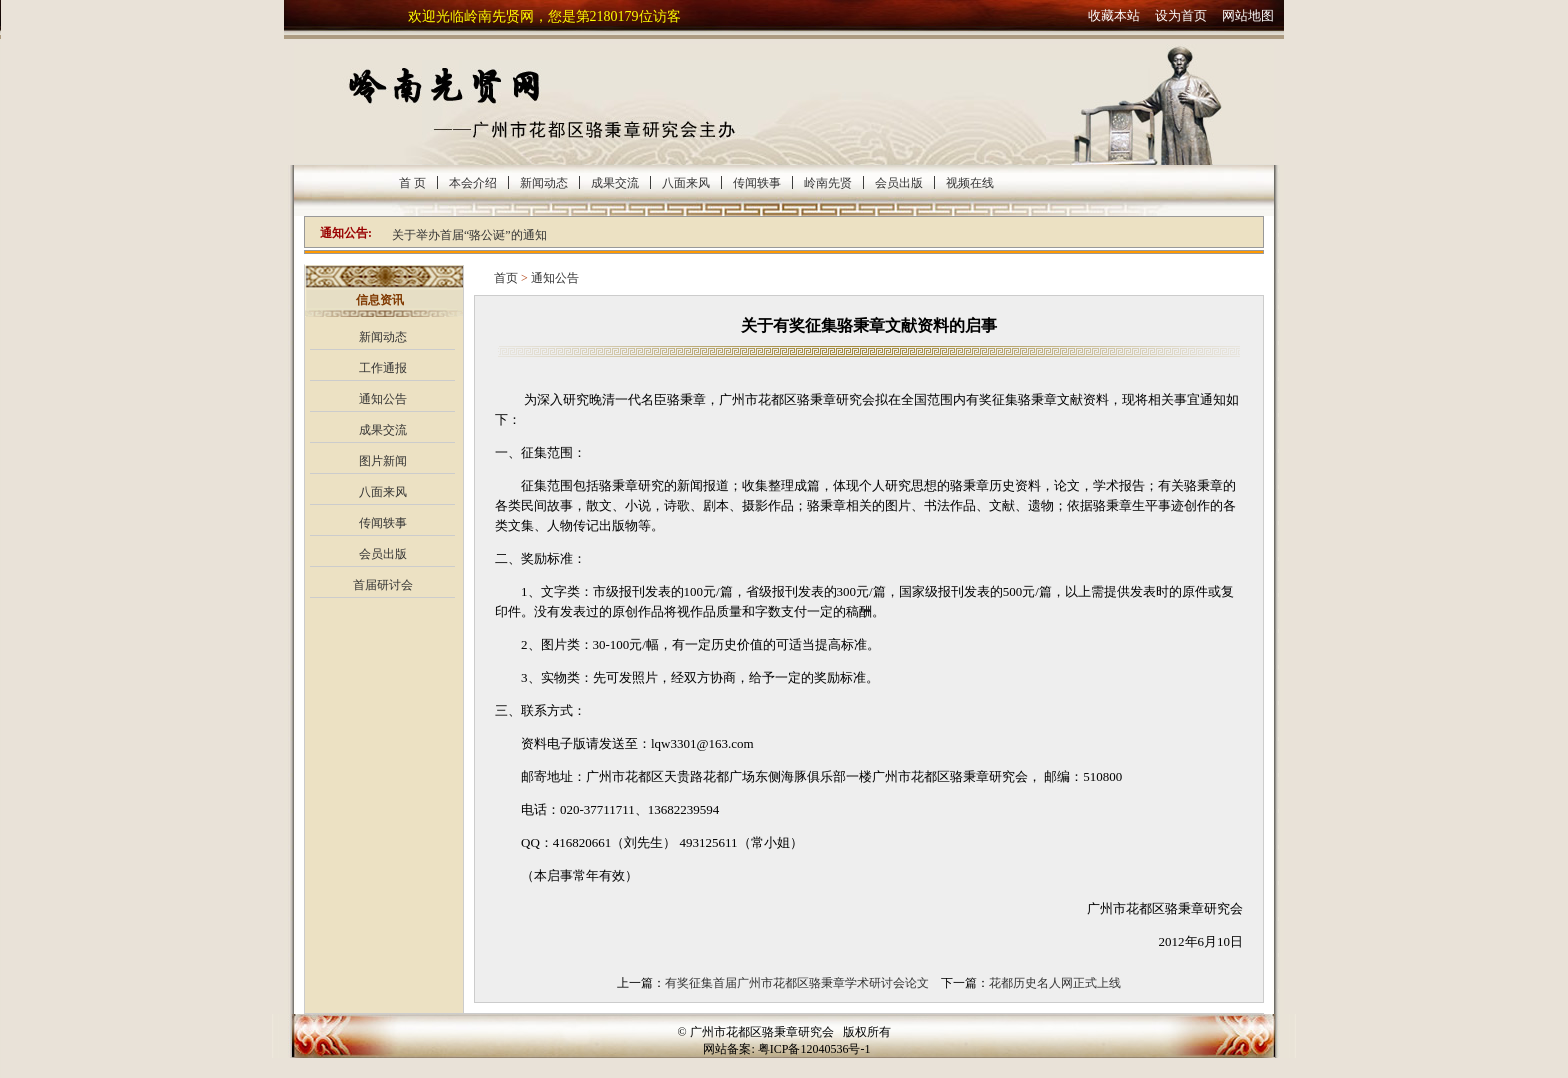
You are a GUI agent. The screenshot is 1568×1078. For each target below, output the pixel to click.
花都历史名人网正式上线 (1055, 983)
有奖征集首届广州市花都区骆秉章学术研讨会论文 (797, 983)
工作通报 (383, 368)
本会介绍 (473, 183)
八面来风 (686, 183)
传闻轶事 (757, 183)
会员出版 (899, 183)
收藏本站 (1114, 15)
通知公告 (383, 399)
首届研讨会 (383, 585)
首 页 (412, 183)
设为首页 (1181, 15)
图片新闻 (383, 461)
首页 (506, 278)
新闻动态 (544, 183)
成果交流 (615, 183)
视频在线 (970, 183)
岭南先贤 (828, 183)
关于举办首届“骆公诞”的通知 (469, 235)
